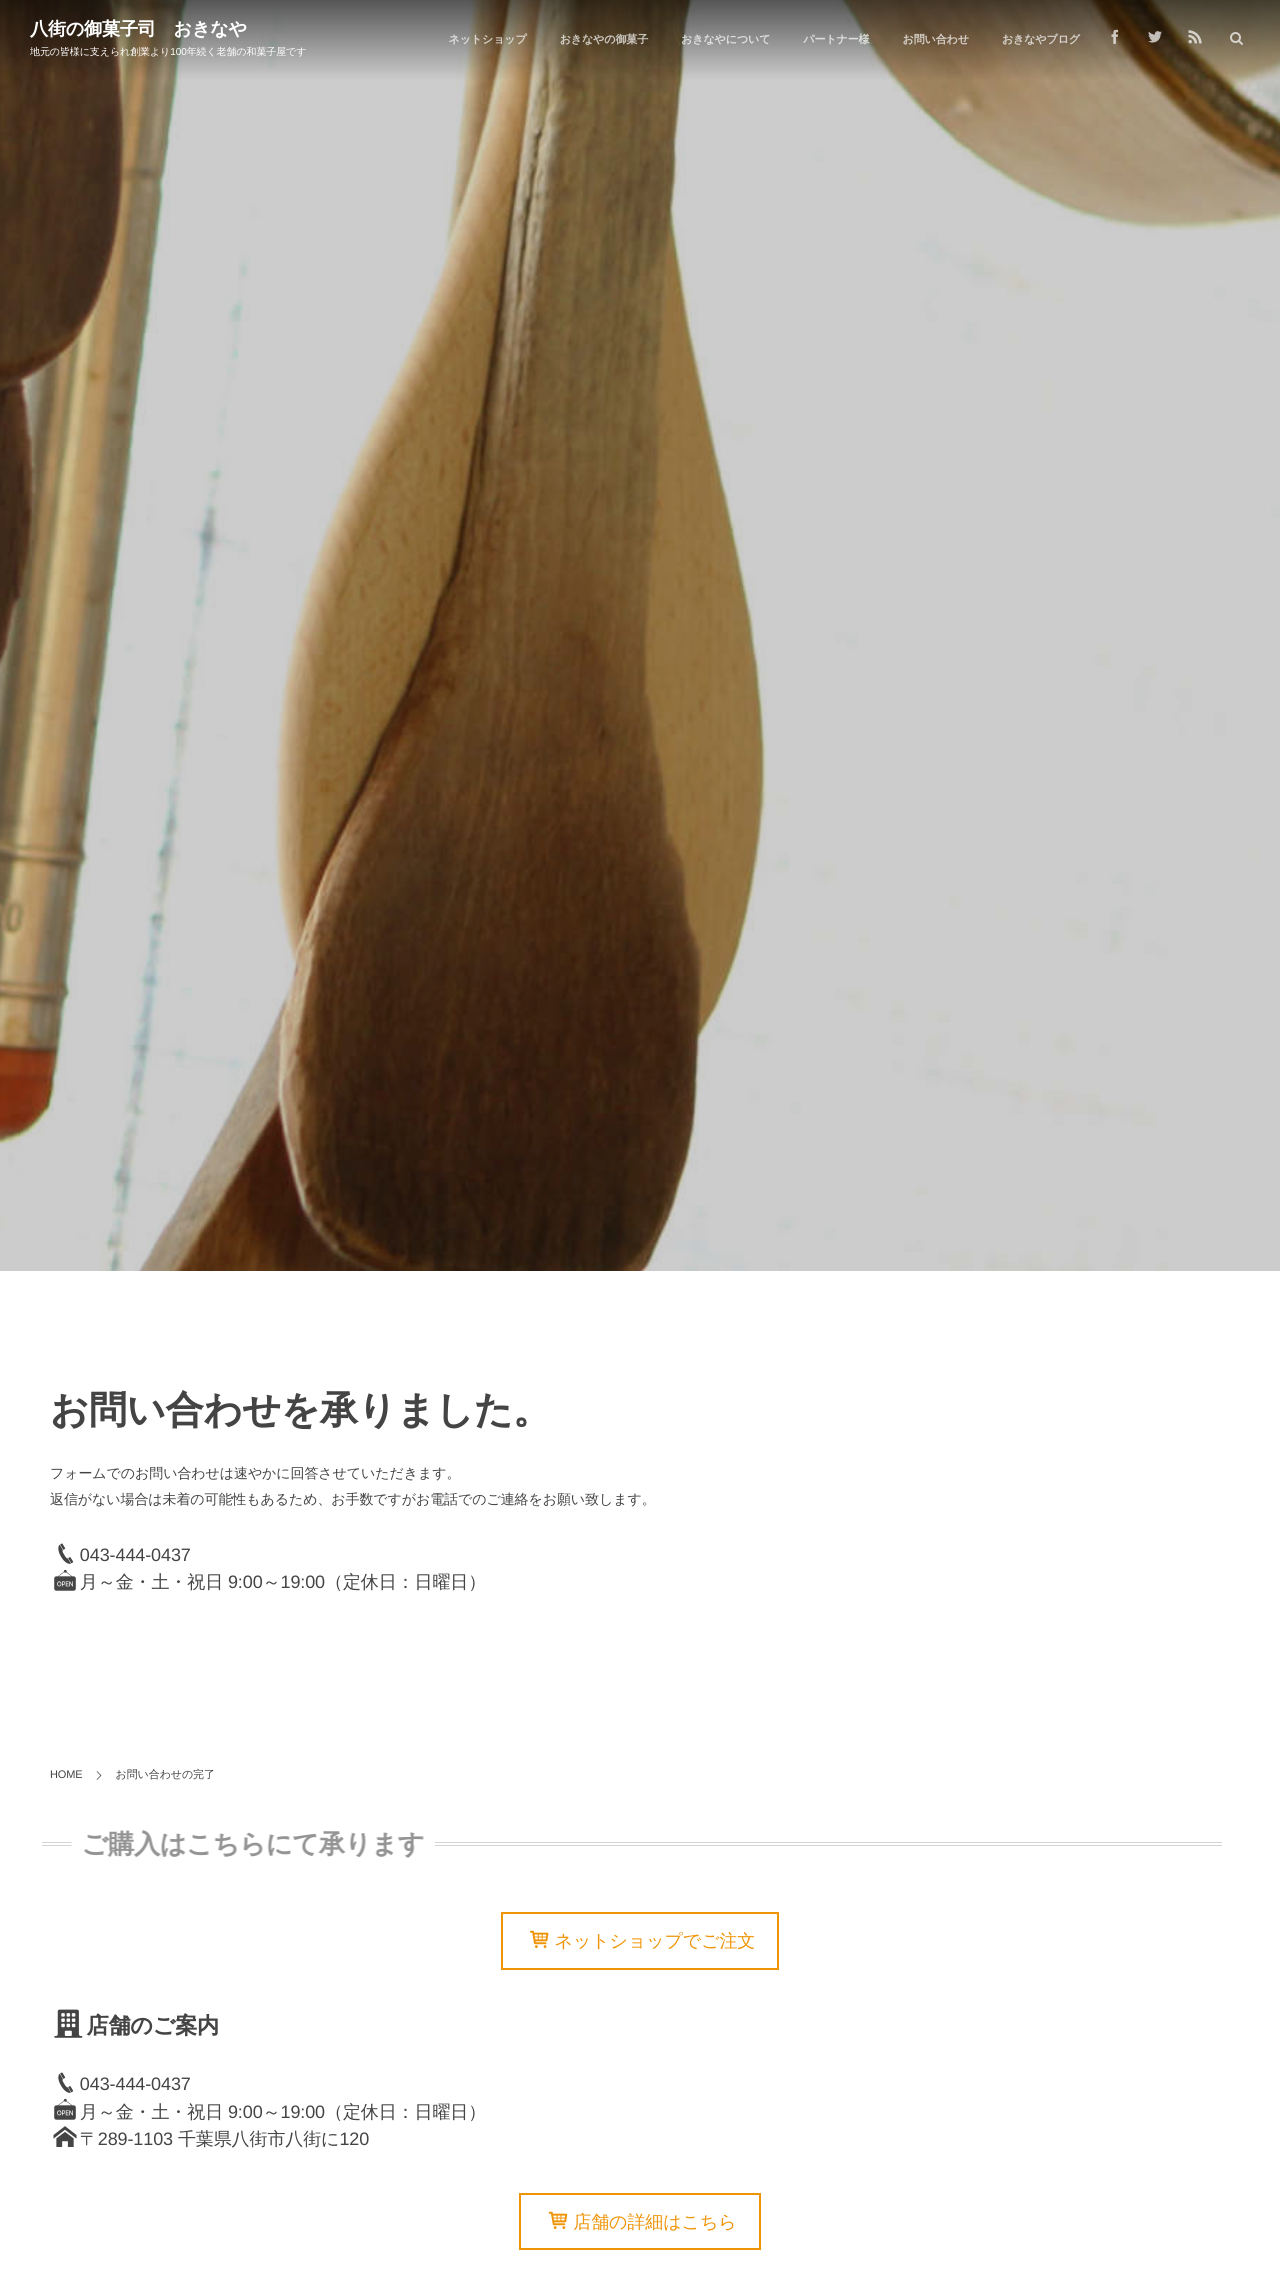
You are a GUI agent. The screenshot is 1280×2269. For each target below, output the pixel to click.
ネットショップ (488, 40)
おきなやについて (725, 40)
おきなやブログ (1041, 40)
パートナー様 (836, 40)
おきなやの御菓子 (604, 40)
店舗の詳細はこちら (654, 2222)
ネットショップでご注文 (655, 1942)
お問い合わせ (935, 40)
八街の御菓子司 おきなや (138, 29)
